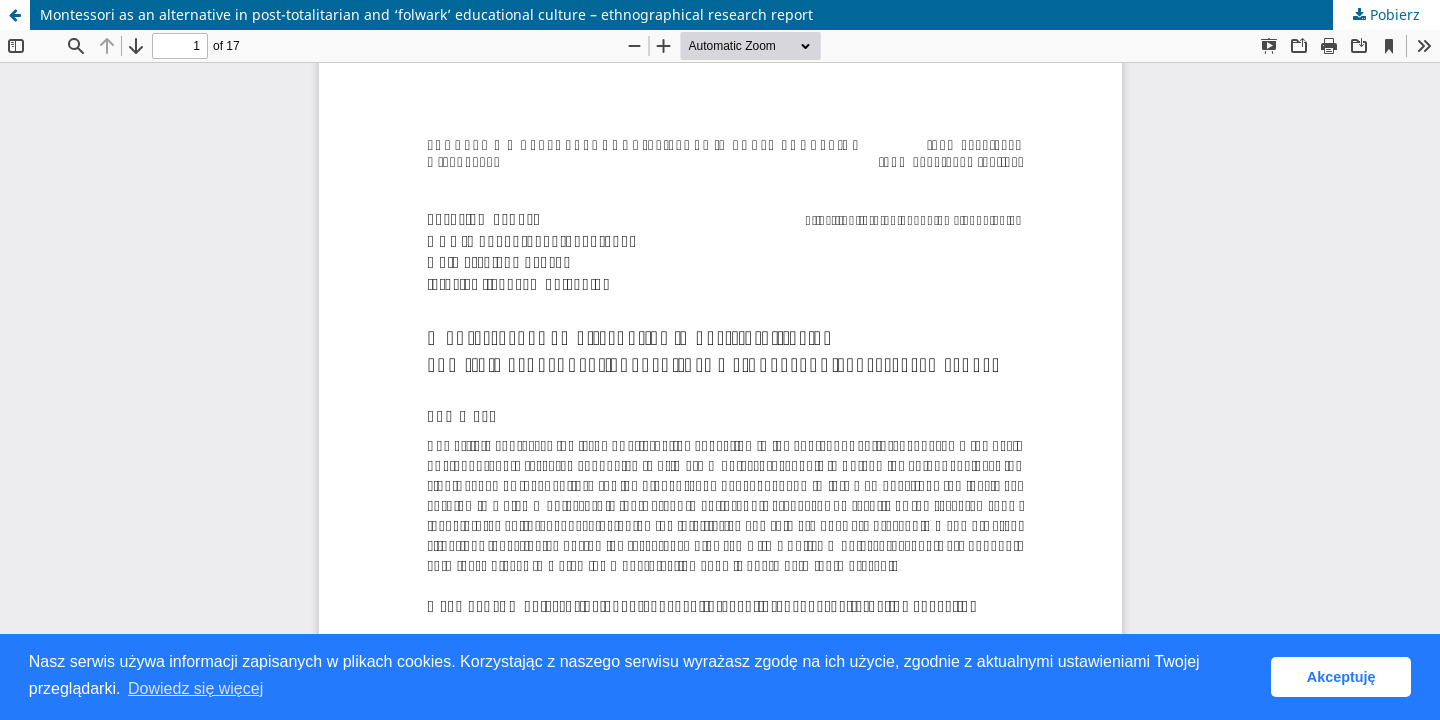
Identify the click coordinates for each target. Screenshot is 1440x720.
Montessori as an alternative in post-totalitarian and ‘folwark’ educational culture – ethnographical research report (426, 14)
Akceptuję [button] (1341, 677)
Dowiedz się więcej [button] (195, 688)
